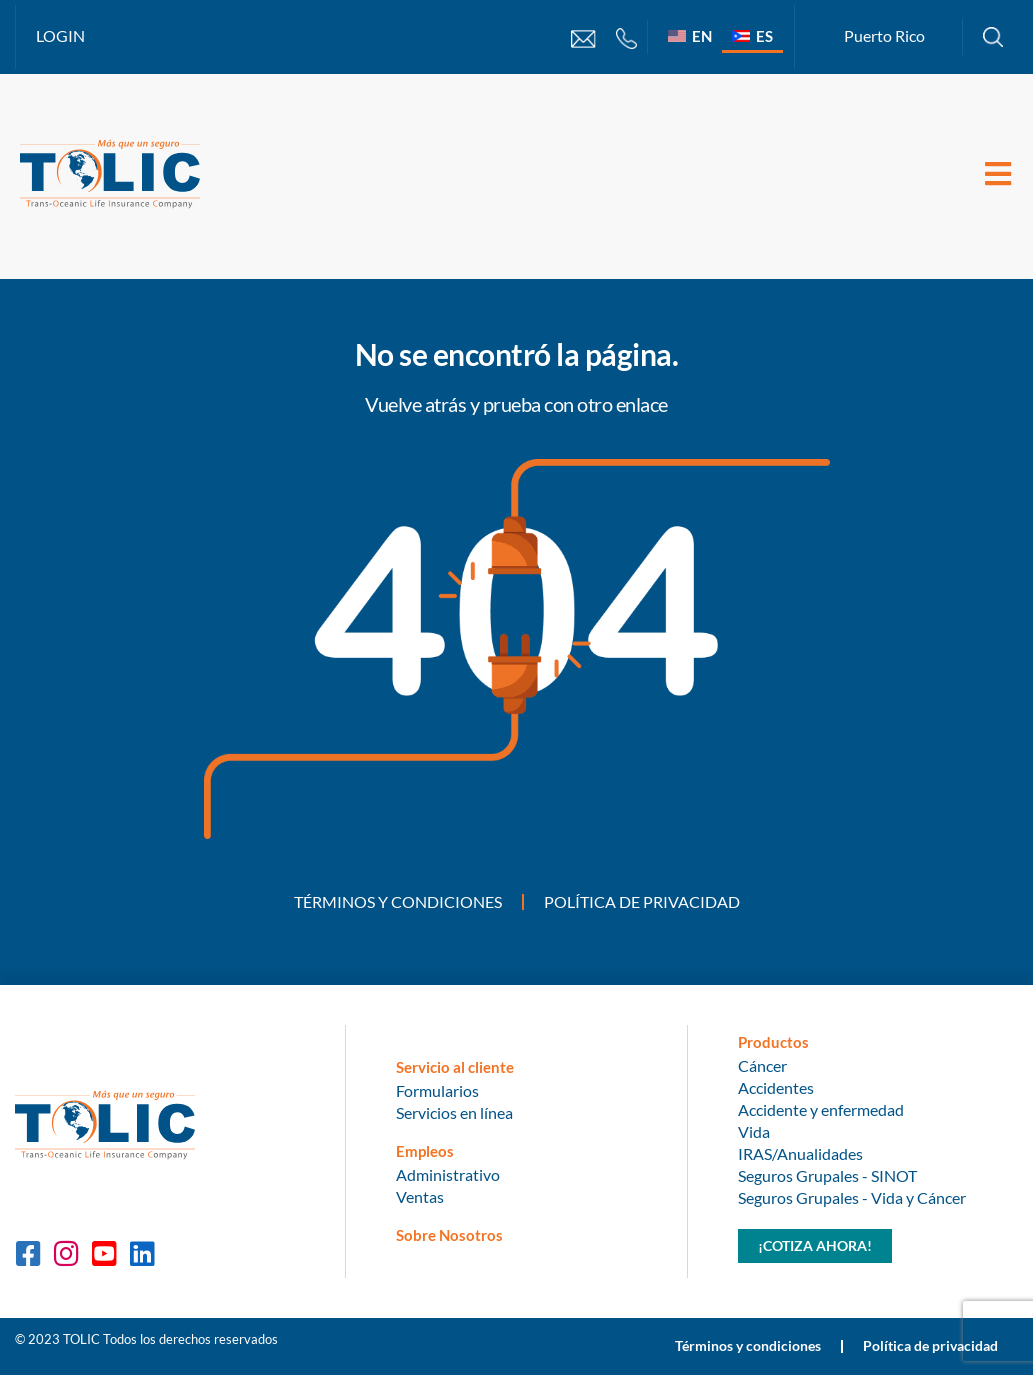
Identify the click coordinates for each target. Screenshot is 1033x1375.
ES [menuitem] (764, 36)
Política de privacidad (642, 901)
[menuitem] (690, 35)
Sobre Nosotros (449, 1235)
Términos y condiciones (398, 901)
